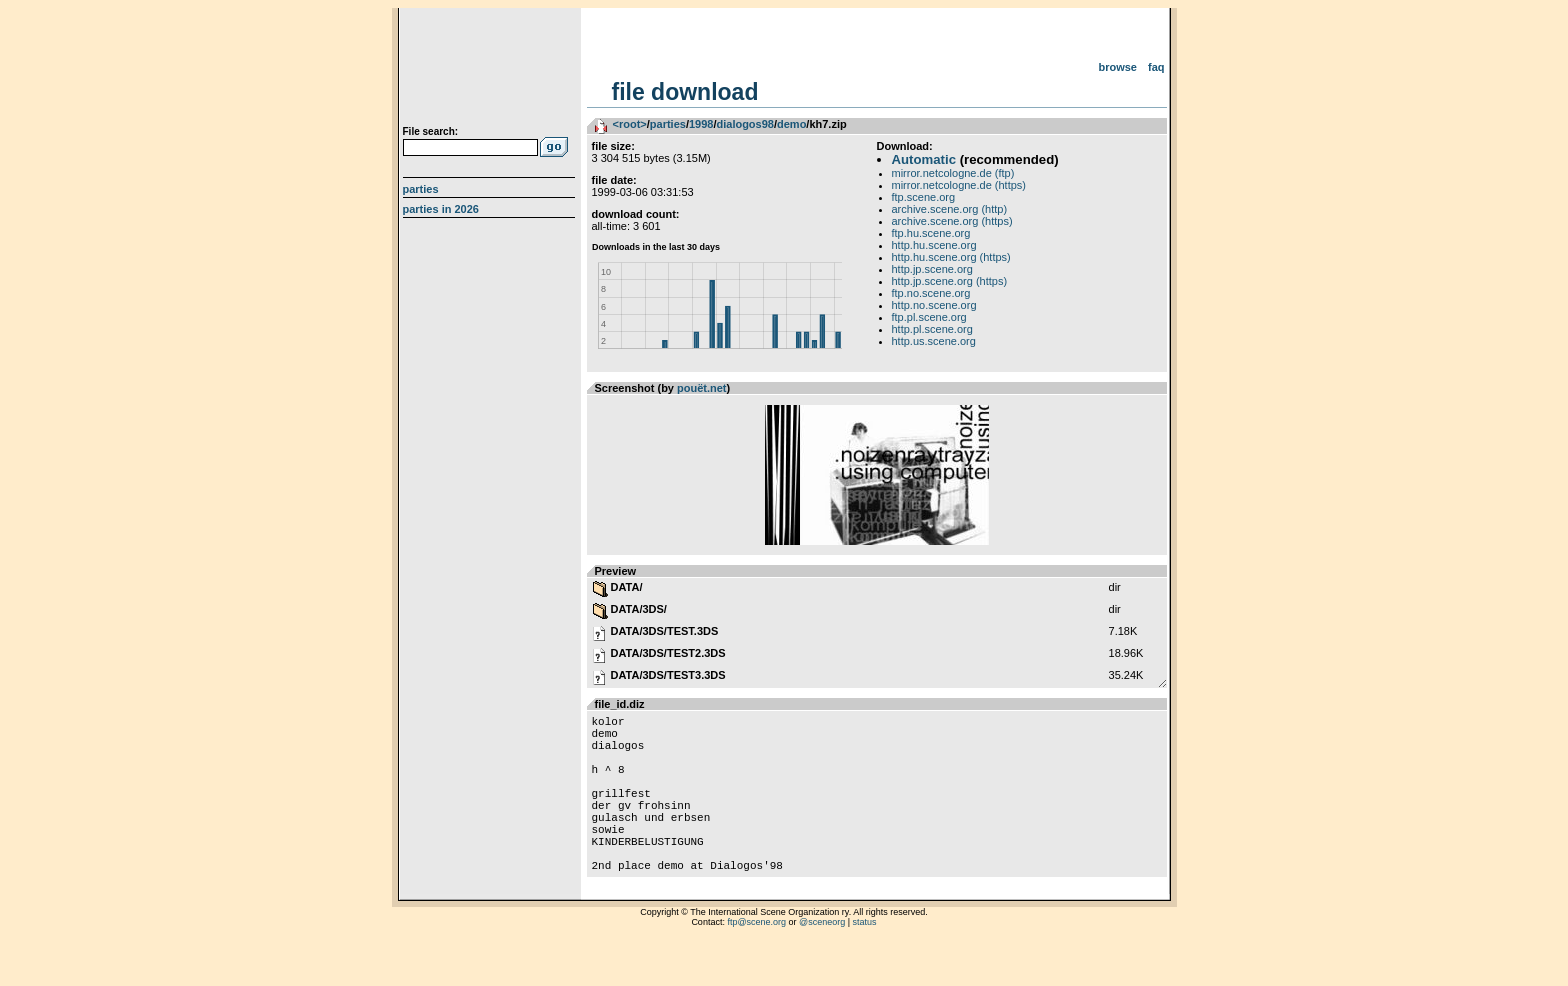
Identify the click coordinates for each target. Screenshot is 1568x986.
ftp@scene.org (756, 961)
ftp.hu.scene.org (931, 233)
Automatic (924, 159)
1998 (701, 124)
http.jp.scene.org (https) (950, 281)
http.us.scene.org (934, 341)
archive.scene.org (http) (950, 209)
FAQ (1156, 67)
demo (791, 124)
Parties (421, 189)
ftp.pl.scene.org (929, 317)
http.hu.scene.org (934, 245)
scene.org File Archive (491, 70)
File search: (431, 131)
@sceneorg (822, 961)
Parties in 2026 (441, 209)
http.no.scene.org (934, 305)
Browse (1117, 67)
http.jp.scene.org (932, 269)
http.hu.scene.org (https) (951, 257)
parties (668, 124)
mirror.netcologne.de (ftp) (953, 173)
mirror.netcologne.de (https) (959, 185)
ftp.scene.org (924, 197)
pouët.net (702, 388)
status (865, 961)
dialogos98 (744, 124)
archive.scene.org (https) (952, 221)
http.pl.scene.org (932, 329)
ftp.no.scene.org (931, 293)
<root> (630, 124)
